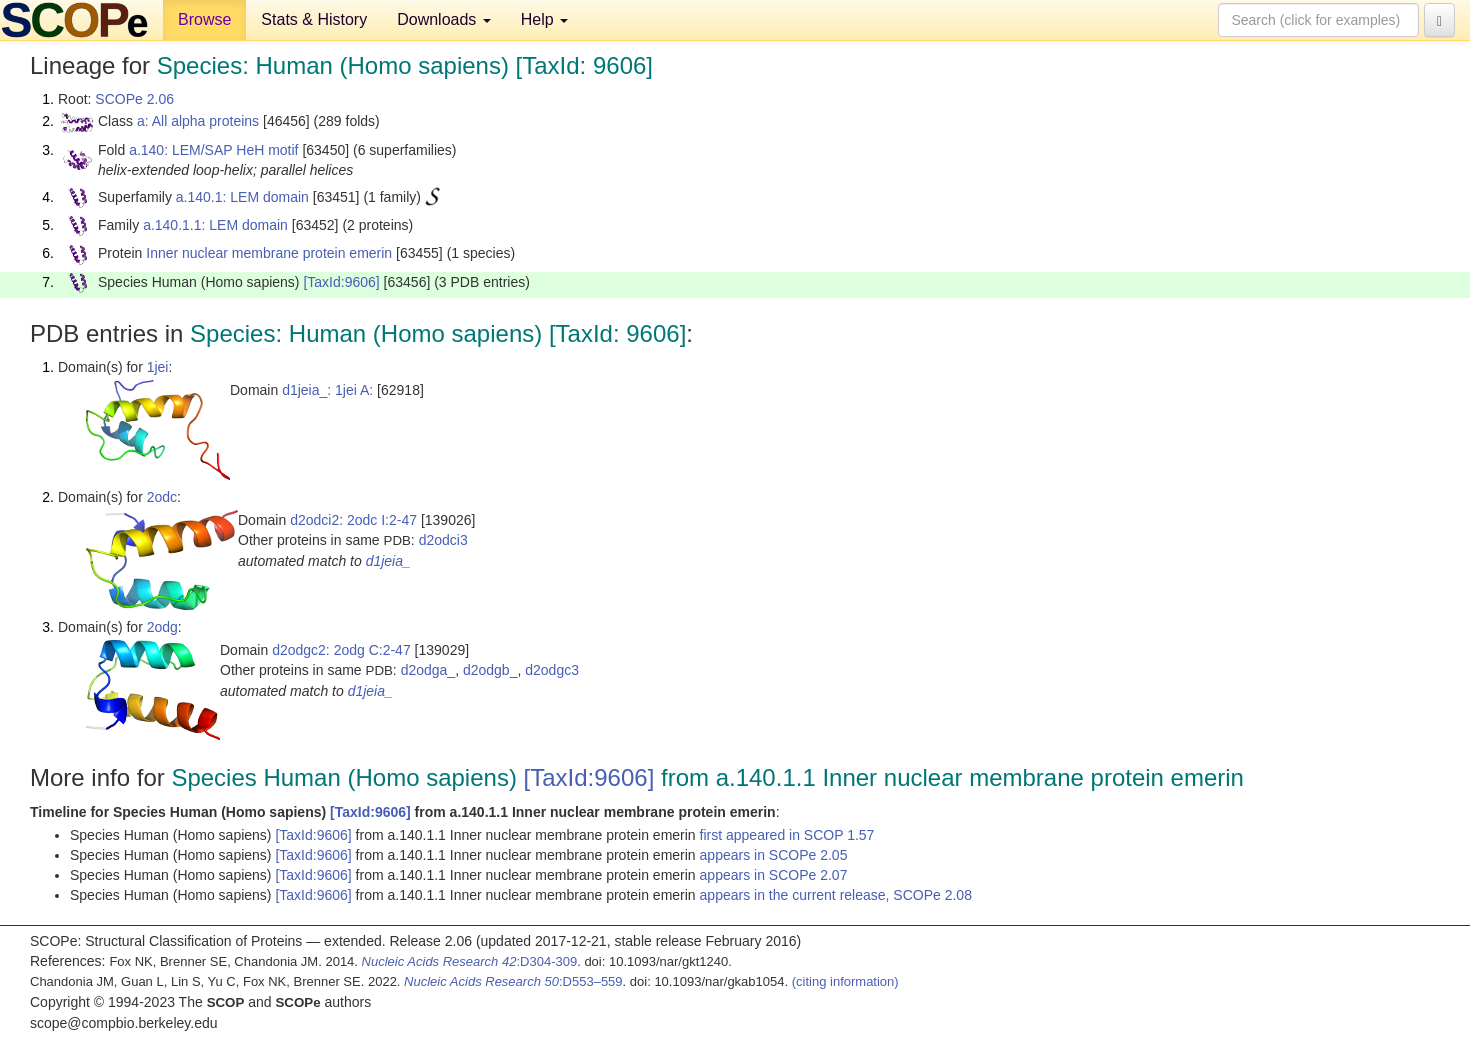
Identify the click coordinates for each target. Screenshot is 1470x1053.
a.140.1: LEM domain (242, 197)
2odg (162, 627)
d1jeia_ (388, 561)
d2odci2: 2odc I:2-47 (353, 520)
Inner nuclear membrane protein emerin (269, 253)
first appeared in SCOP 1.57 (787, 835)
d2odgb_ (490, 670)
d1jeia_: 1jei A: (327, 390)
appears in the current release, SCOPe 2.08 (836, 895)
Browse (204, 19)
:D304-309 (470, 961)
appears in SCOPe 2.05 (774, 855)
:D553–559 (513, 981)
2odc (162, 497)
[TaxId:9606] (341, 282)
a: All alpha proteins (198, 121)
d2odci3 (443, 540)
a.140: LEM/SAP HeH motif (213, 150)
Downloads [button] (444, 19)
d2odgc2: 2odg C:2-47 (341, 650)
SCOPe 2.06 (134, 99)
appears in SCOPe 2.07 (774, 875)
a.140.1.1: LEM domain (215, 225)
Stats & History (314, 19)
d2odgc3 (552, 670)
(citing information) (845, 981)
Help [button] (544, 19)
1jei (158, 367)
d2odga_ (428, 670)
